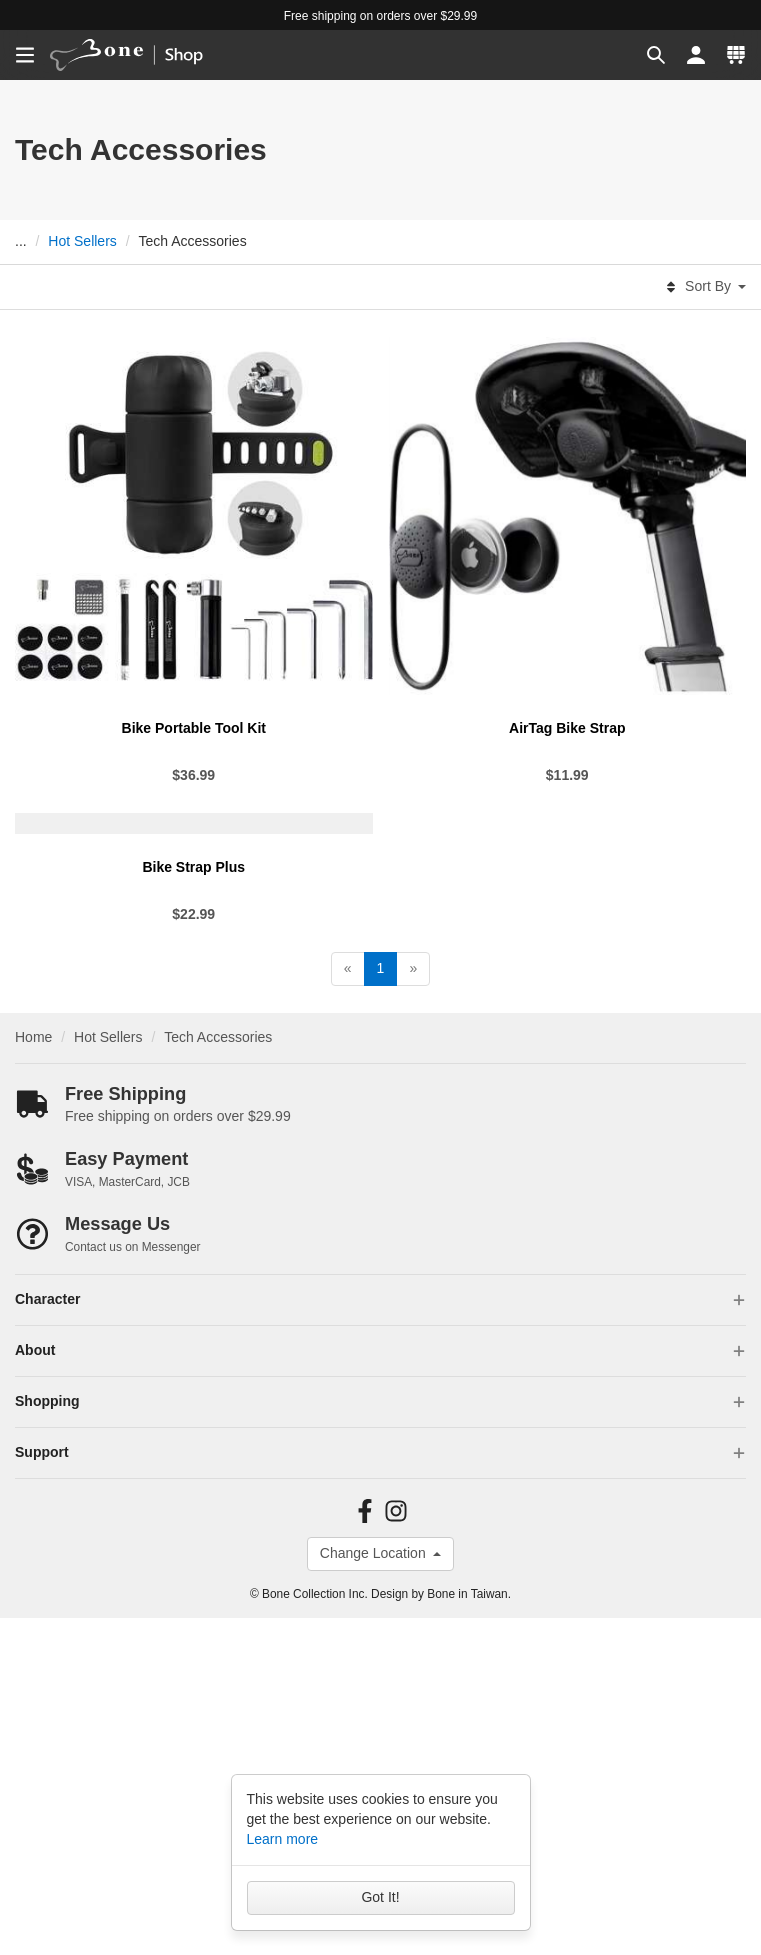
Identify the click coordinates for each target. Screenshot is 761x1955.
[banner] (139, 55)
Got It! (380, 1897)
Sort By (705, 287)
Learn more (283, 1839)
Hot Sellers (82, 241)
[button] (656, 55)
